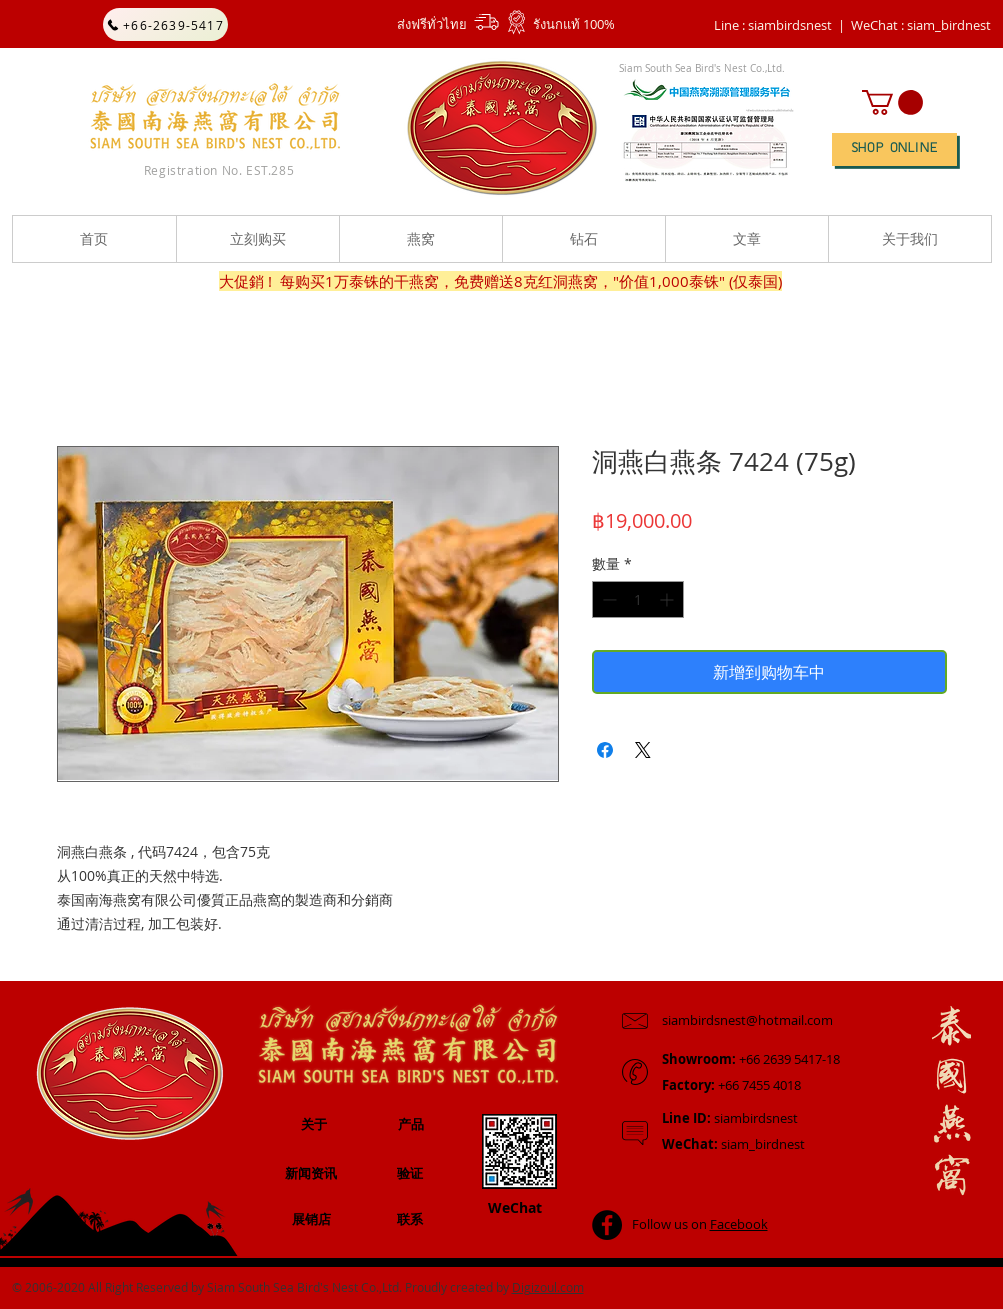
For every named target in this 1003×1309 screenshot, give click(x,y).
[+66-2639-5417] (165, 24)
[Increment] (668, 599)
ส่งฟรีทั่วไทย (432, 24)
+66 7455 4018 (731, 1085)
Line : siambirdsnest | (779, 25)
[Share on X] (643, 750)
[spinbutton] (638, 599)
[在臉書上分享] (605, 750)
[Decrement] (607, 599)
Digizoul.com (548, 1287)
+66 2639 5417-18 (751, 1059)
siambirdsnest (730, 1118)
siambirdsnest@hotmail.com (747, 1020)
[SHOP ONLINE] (894, 149)
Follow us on (700, 1224)
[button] (921, 25)
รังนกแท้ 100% (574, 24)
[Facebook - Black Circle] (607, 1225)
